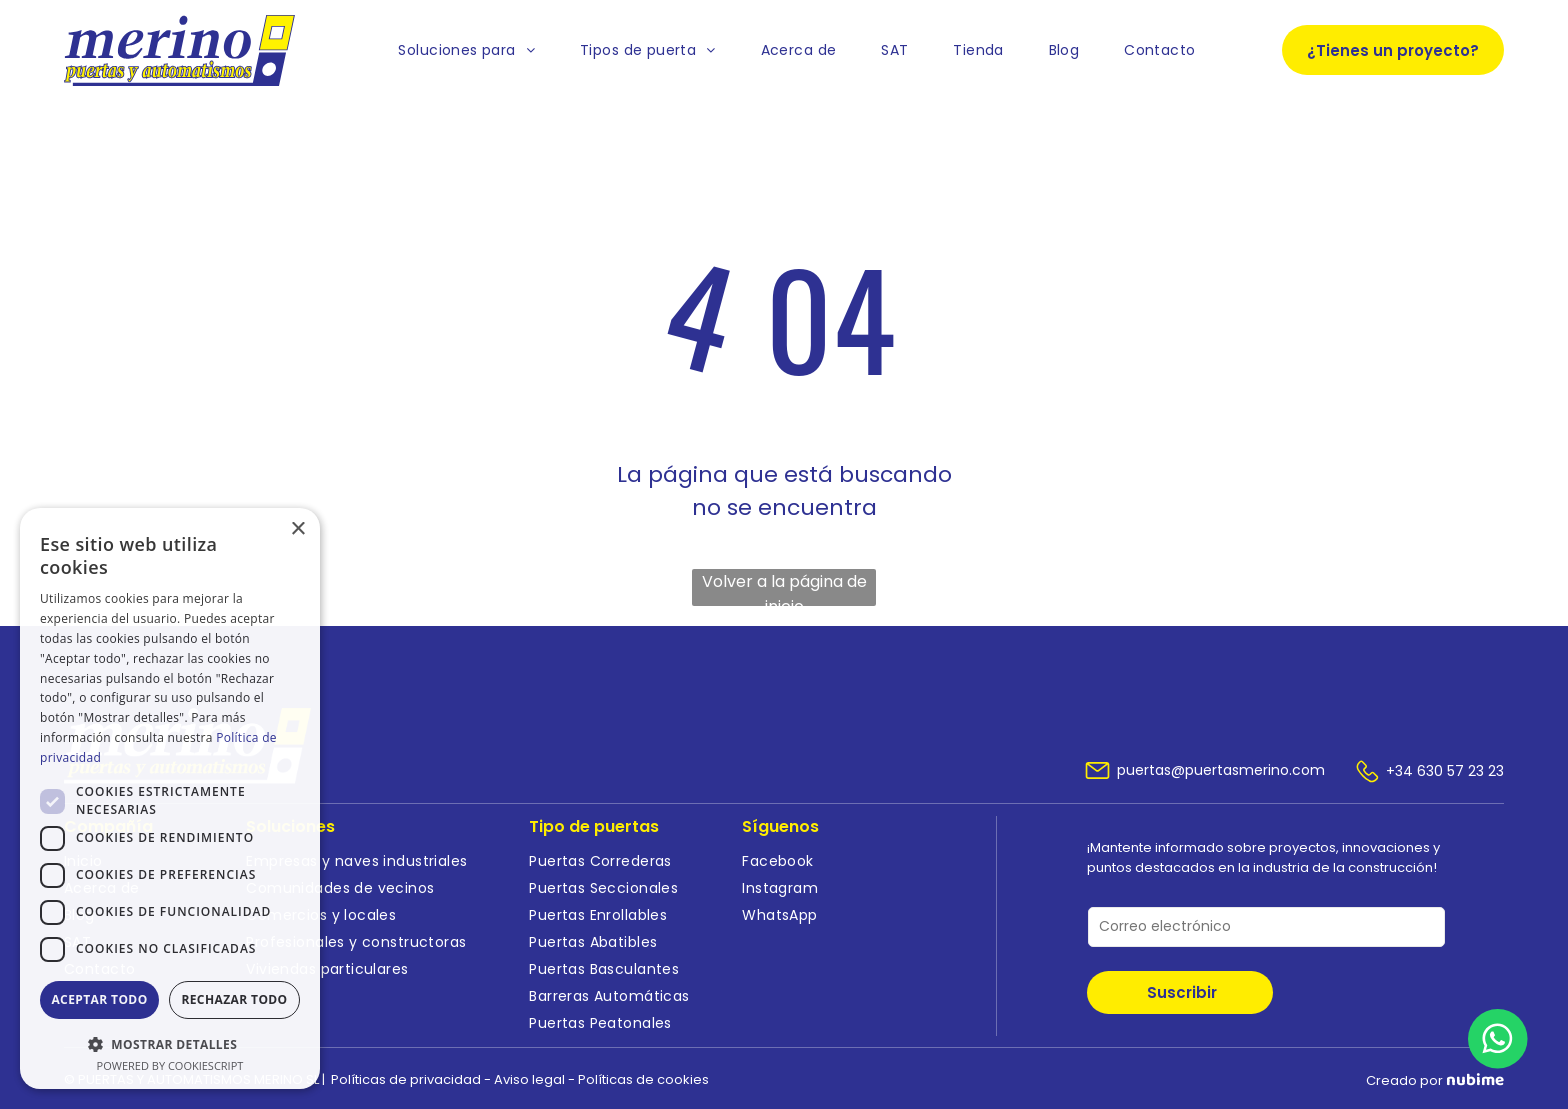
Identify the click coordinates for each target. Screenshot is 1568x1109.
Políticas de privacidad (406, 1079)
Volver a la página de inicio (784, 588)
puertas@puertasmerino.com (1221, 770)
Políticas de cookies (643, 1079)
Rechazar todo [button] (234, 999)
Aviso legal (529, 1079)
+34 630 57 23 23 (1445, 771)
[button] (170, 1043)
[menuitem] (466, 50)
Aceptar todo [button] (99, 999)
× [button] (297, 529)
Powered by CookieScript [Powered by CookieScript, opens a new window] (170, 1065)
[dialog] (170, 798)
